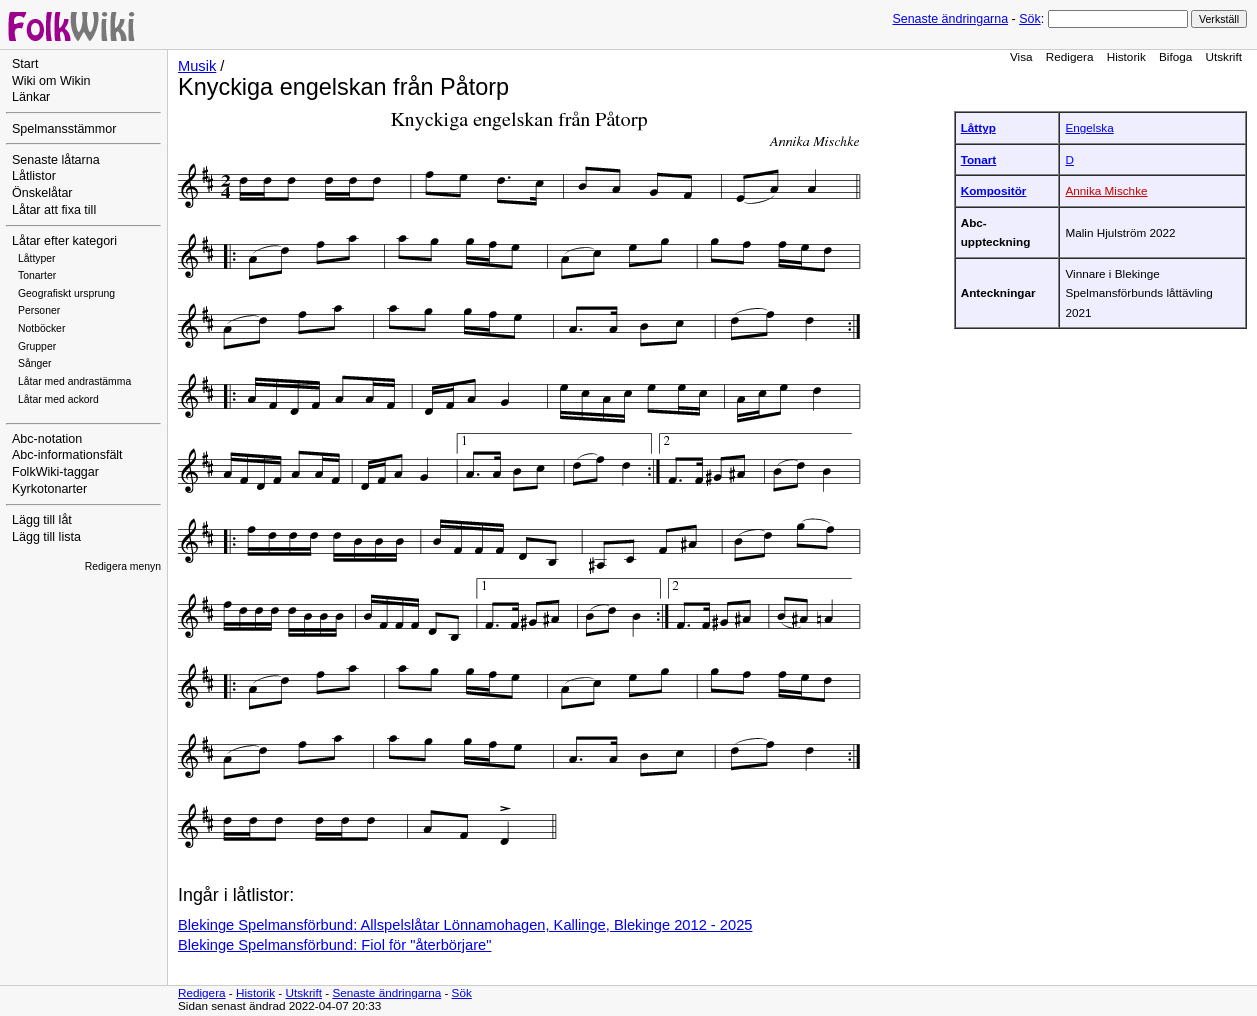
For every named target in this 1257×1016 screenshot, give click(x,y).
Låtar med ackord (58, 399)
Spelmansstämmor (64, 129)
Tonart (979, 159)
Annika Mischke (1106, 190)
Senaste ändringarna (950, 19)
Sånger (35, 363)
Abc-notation (47, 439)
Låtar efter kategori (64, 241)
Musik (197, 66)
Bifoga (1175, 56)
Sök (1029, 19)
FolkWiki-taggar (55, 472)
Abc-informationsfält (67, 455)
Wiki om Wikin (51, 81)
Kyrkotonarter (49, 489)
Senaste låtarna (56, 160)
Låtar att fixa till (54, 210)
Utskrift (1224, 56)
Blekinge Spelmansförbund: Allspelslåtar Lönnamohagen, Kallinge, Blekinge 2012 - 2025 (465, 925)
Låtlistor (34, 176)
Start (25, 64)
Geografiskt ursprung (66, 293)
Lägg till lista (46, 537)
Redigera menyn (123, 566)
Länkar (31, 97)
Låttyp (978, 127)
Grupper (37, 346)
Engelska (1089, 127)
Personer (39, 310)
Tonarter (37, 275)
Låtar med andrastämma (74, 381)
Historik (1126, 56)
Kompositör (994, 190)
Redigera (1070, 56)
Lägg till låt (42, 520)
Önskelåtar (42, 193)
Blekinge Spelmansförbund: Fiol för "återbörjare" (334, 945)
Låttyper (37, 258)
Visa (1021, 56)
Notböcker (41, 328)
